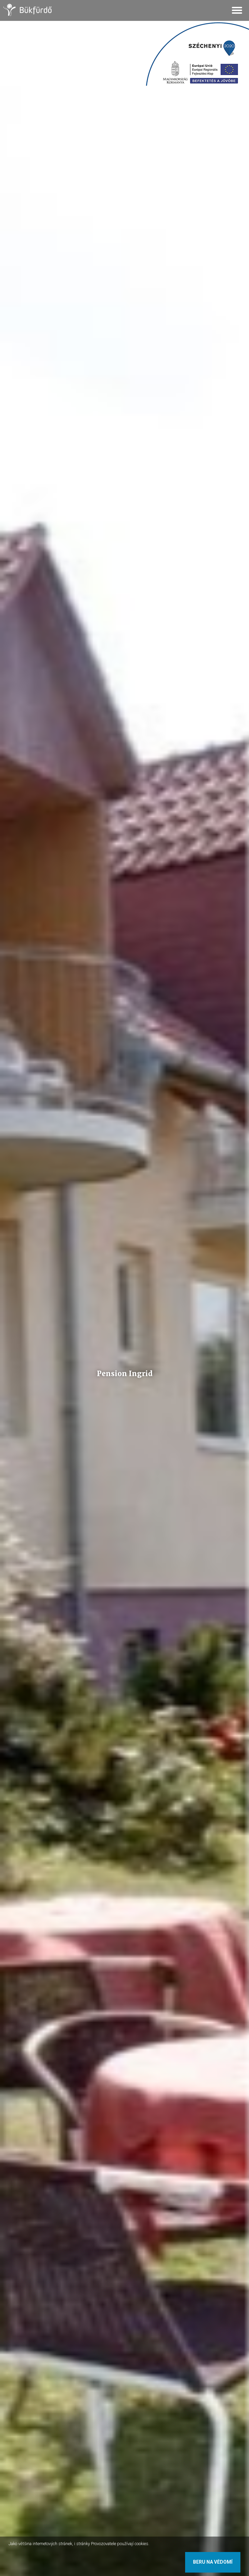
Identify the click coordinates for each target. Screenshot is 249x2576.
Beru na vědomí (213, 2562)
